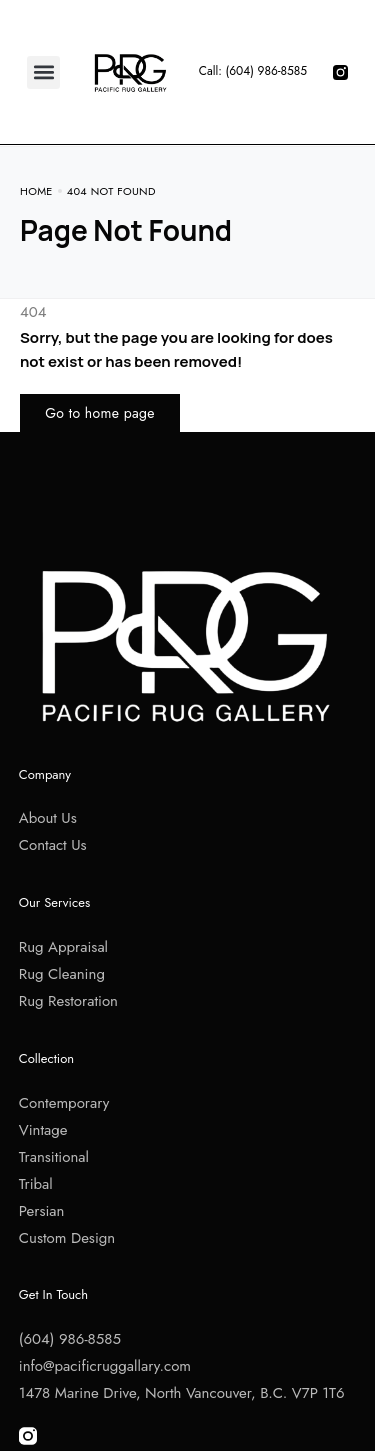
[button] (43, 72)
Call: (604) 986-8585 (253, 71)
